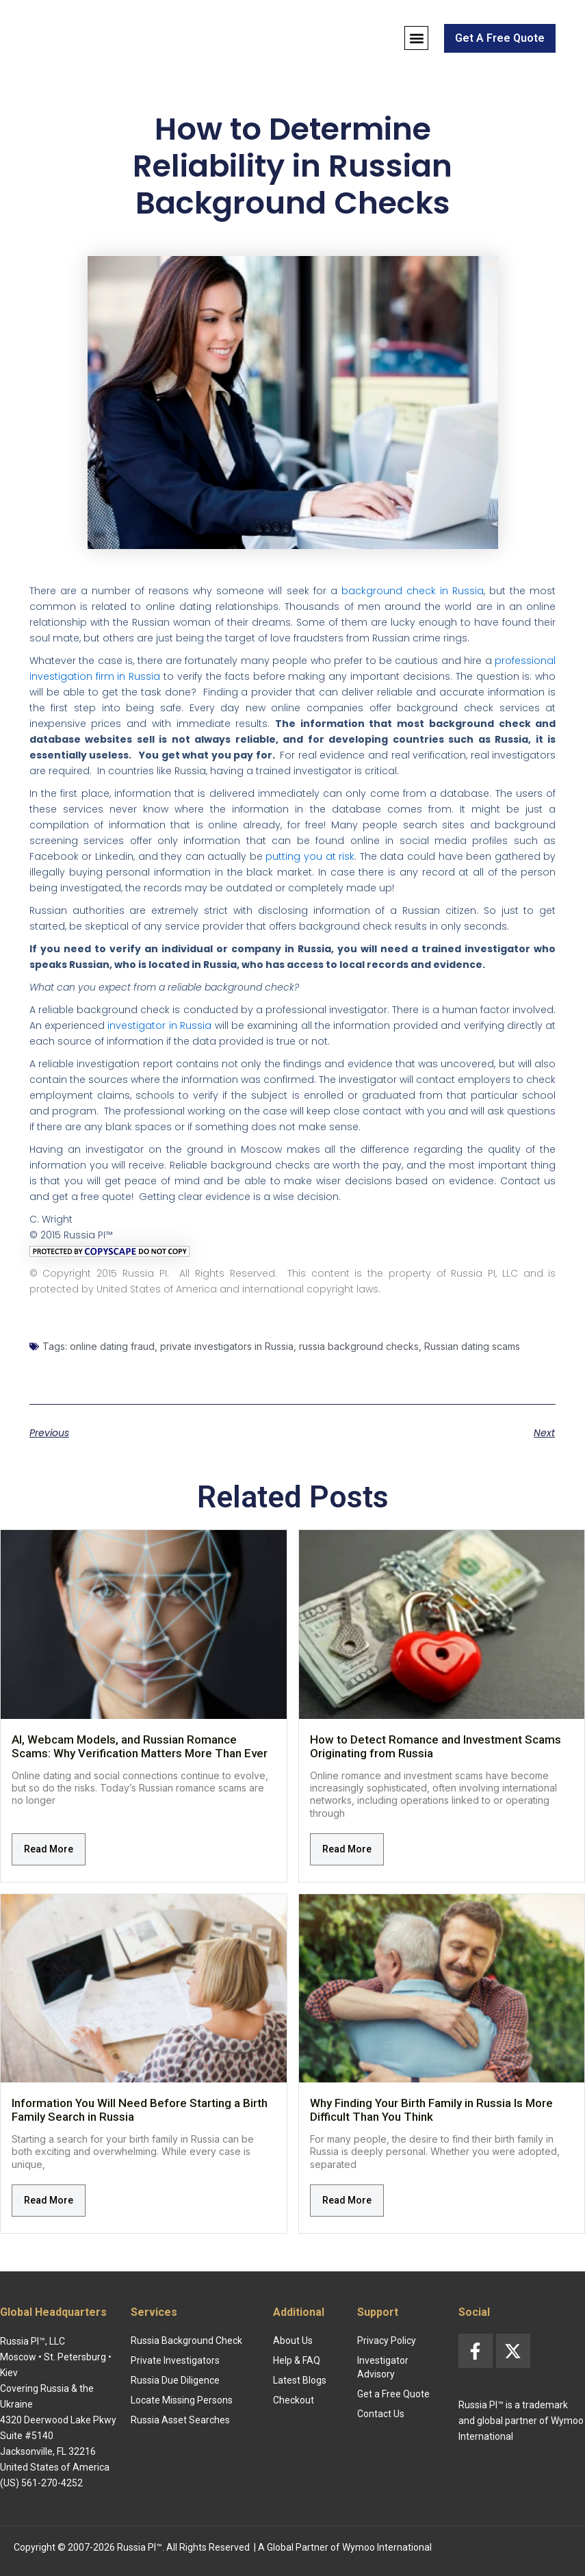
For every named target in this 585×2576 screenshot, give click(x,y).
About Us (293, 2340)
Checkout (293, 2400)
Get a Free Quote (393, 2393)
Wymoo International (387, 2547)
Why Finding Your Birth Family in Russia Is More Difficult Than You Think (431, 2110)
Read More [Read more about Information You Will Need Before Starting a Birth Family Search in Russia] (48, 2200)
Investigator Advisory (382, 2367)
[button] (416, 38)
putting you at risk (309, 856)
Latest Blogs (299, 2380)
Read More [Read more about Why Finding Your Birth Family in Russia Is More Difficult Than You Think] (347, 2200)
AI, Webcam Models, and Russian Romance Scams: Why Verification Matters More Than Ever (140, 1746)
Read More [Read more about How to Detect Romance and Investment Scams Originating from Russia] (347, 1849)
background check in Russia (412, 591)
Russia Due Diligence (175, 2380)
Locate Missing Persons (182, 2400)
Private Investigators (175, 2360)
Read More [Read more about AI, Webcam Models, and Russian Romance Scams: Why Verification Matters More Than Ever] (48, 1849)
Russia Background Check (186, 2340)
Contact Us (380, 2413)
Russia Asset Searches (180, 2419)
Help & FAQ (296, 2360)
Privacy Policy (386, 2340)
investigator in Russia (159, 1025)
